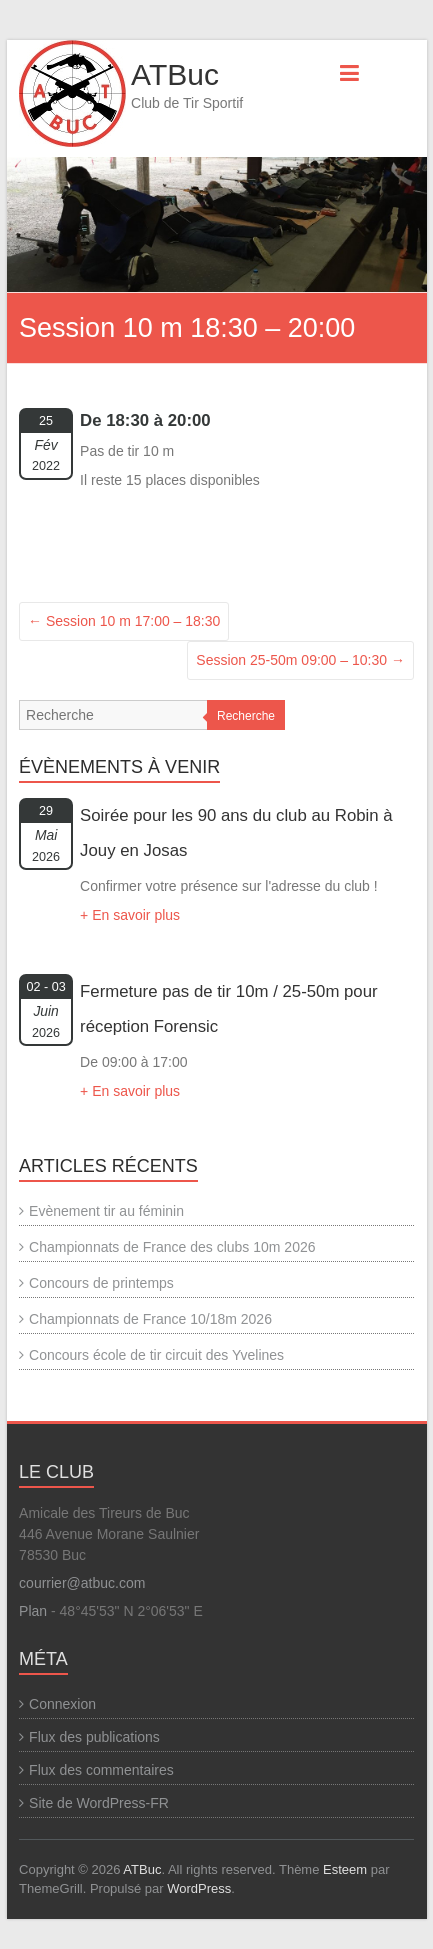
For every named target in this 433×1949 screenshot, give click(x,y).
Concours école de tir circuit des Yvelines (156, 1355)
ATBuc (175, 74)
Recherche (246, 716)
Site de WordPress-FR (99, 1803)
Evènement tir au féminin (106, 1211)
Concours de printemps (101, 1283)
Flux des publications (94, 1737)
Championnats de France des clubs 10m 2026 (172, 1247)
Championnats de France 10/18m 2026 (150, 1319)
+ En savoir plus (130, 915)
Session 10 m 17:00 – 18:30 (124, 621)
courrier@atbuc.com (82, 1583)
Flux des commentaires (101, 1770)
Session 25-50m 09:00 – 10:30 (300, 660)
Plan (33, 1611)
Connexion (62, 1704)
